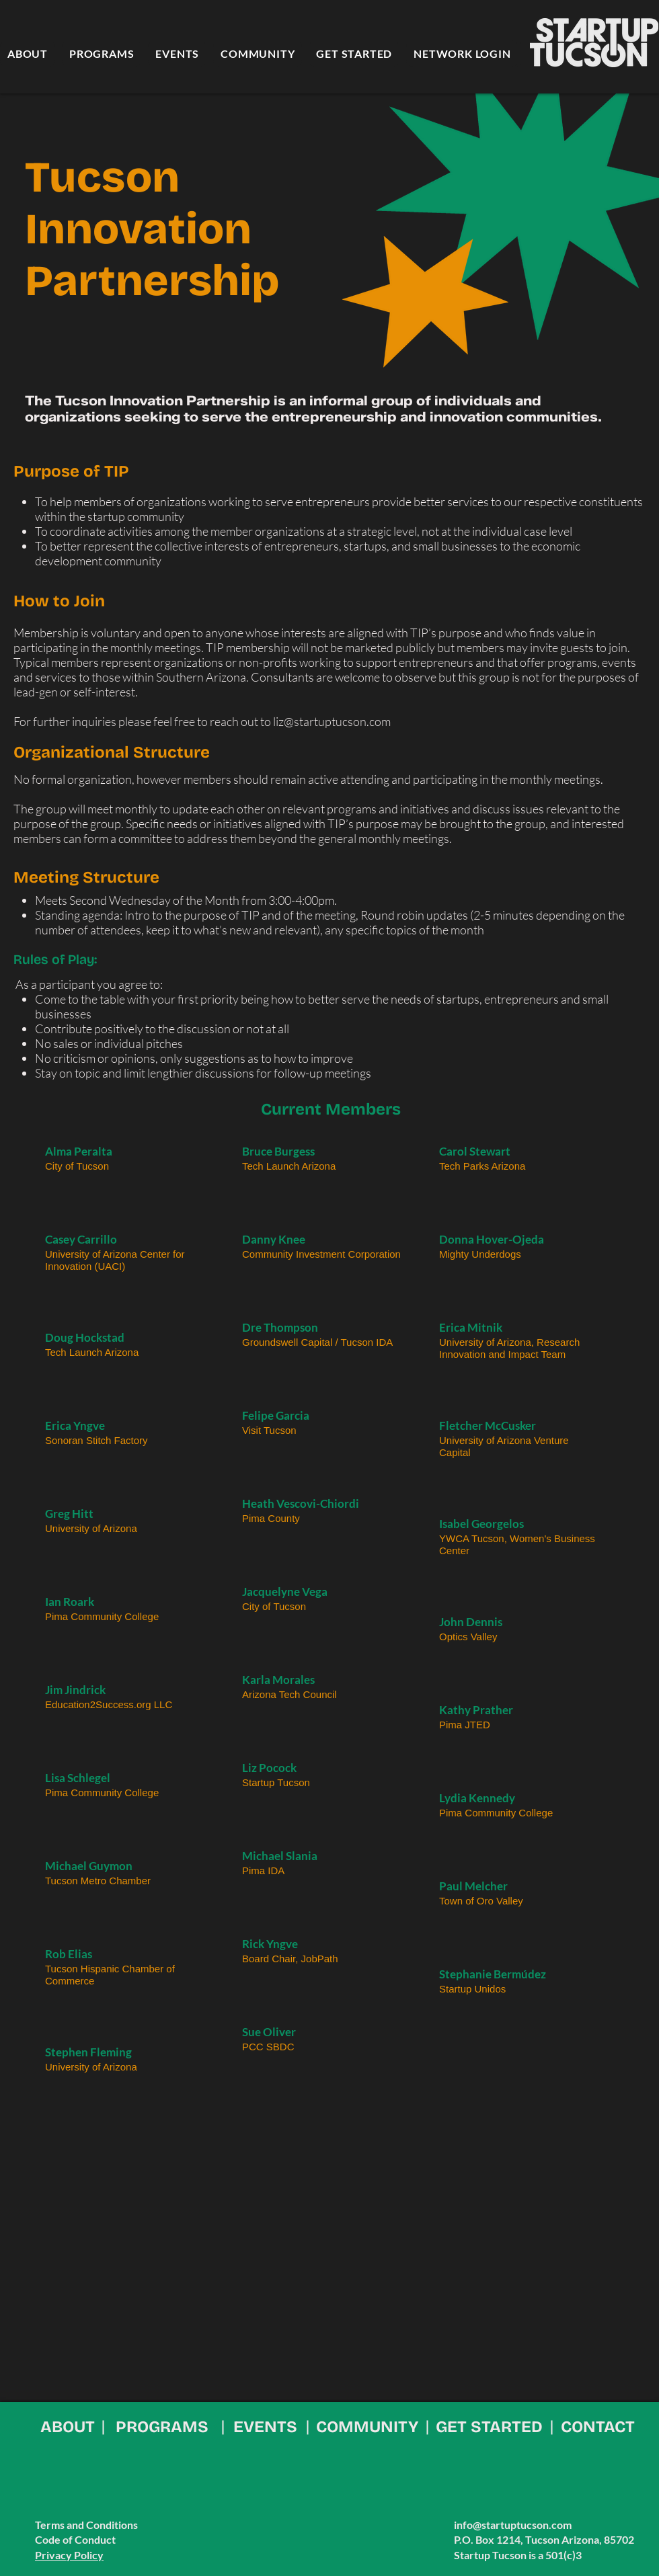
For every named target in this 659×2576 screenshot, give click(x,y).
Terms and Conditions (86, 2524)
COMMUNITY (367, 2426)
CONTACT (598, 2426)
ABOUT (67, 2426)
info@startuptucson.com (513, 2524)
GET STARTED (489, 2426)
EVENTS (265, 2426)
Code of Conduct (75, 2539)
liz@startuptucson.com (332, 721)
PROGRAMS (162, 2426)
